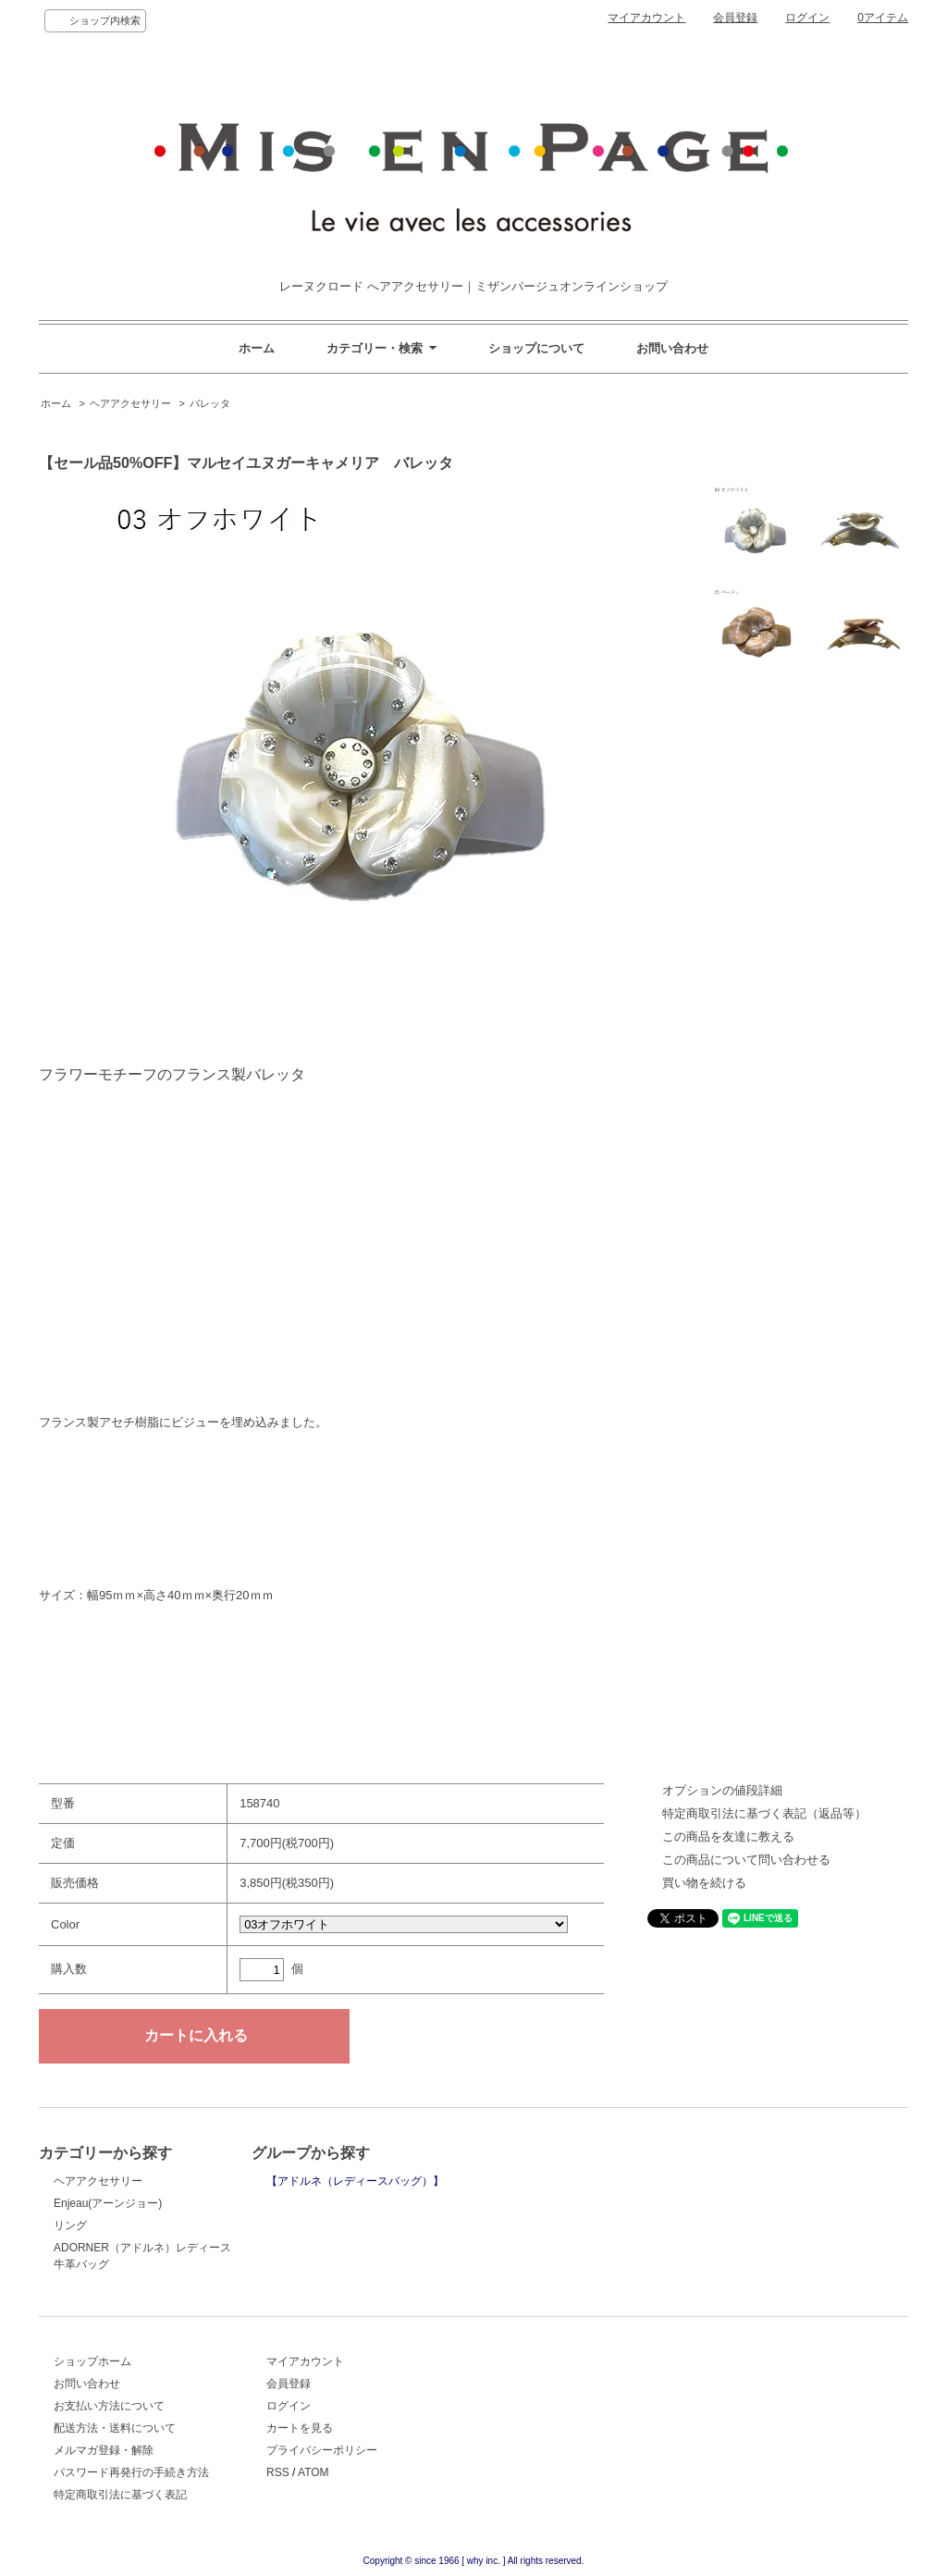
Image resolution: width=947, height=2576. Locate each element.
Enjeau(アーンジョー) (108, 2203)
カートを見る (299, 2428)
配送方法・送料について (115, 2428)
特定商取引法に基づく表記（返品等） (764, 1813)
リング (70, 2225)
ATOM (313, 2472)
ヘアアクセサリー (130, 403)
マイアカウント (646, 17)
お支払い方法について (109, 2405)
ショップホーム (92, 2361)
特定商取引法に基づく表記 (120, 2494)
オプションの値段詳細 (722, 1790)
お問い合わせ (672, 348)
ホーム (257, 348)
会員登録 (735, 17)
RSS (277, 2472)
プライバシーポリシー (321, 2450)
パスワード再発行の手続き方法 (131, 2472)
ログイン (807, 17)
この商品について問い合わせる (746, 1860)
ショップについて (536, 348)
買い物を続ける (704, 1883)
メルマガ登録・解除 (104, 2450)
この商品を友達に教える (728, 1836)
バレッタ (210, 403)
